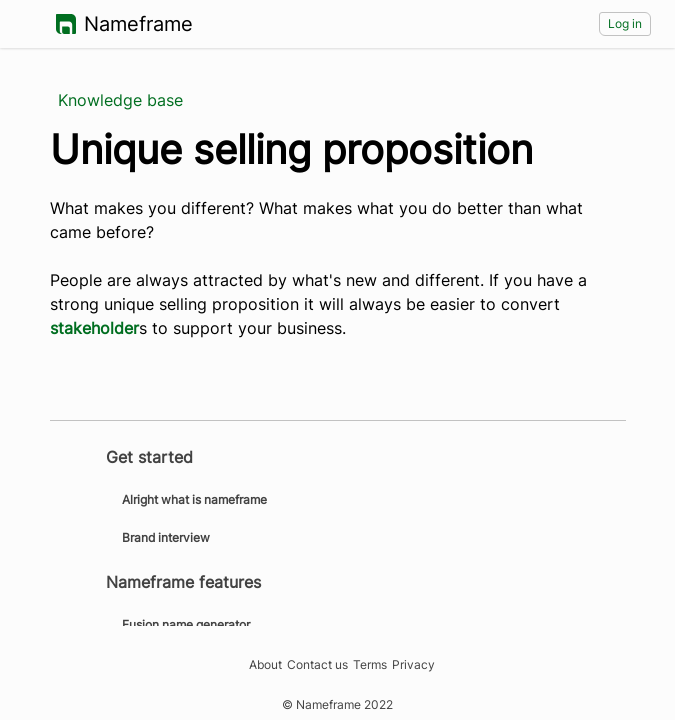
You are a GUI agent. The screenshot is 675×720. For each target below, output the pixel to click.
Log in (625, 23)
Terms (370, 665)
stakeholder (94, 328)
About (265, 665)
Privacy (413, 665)
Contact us (317, 665)
